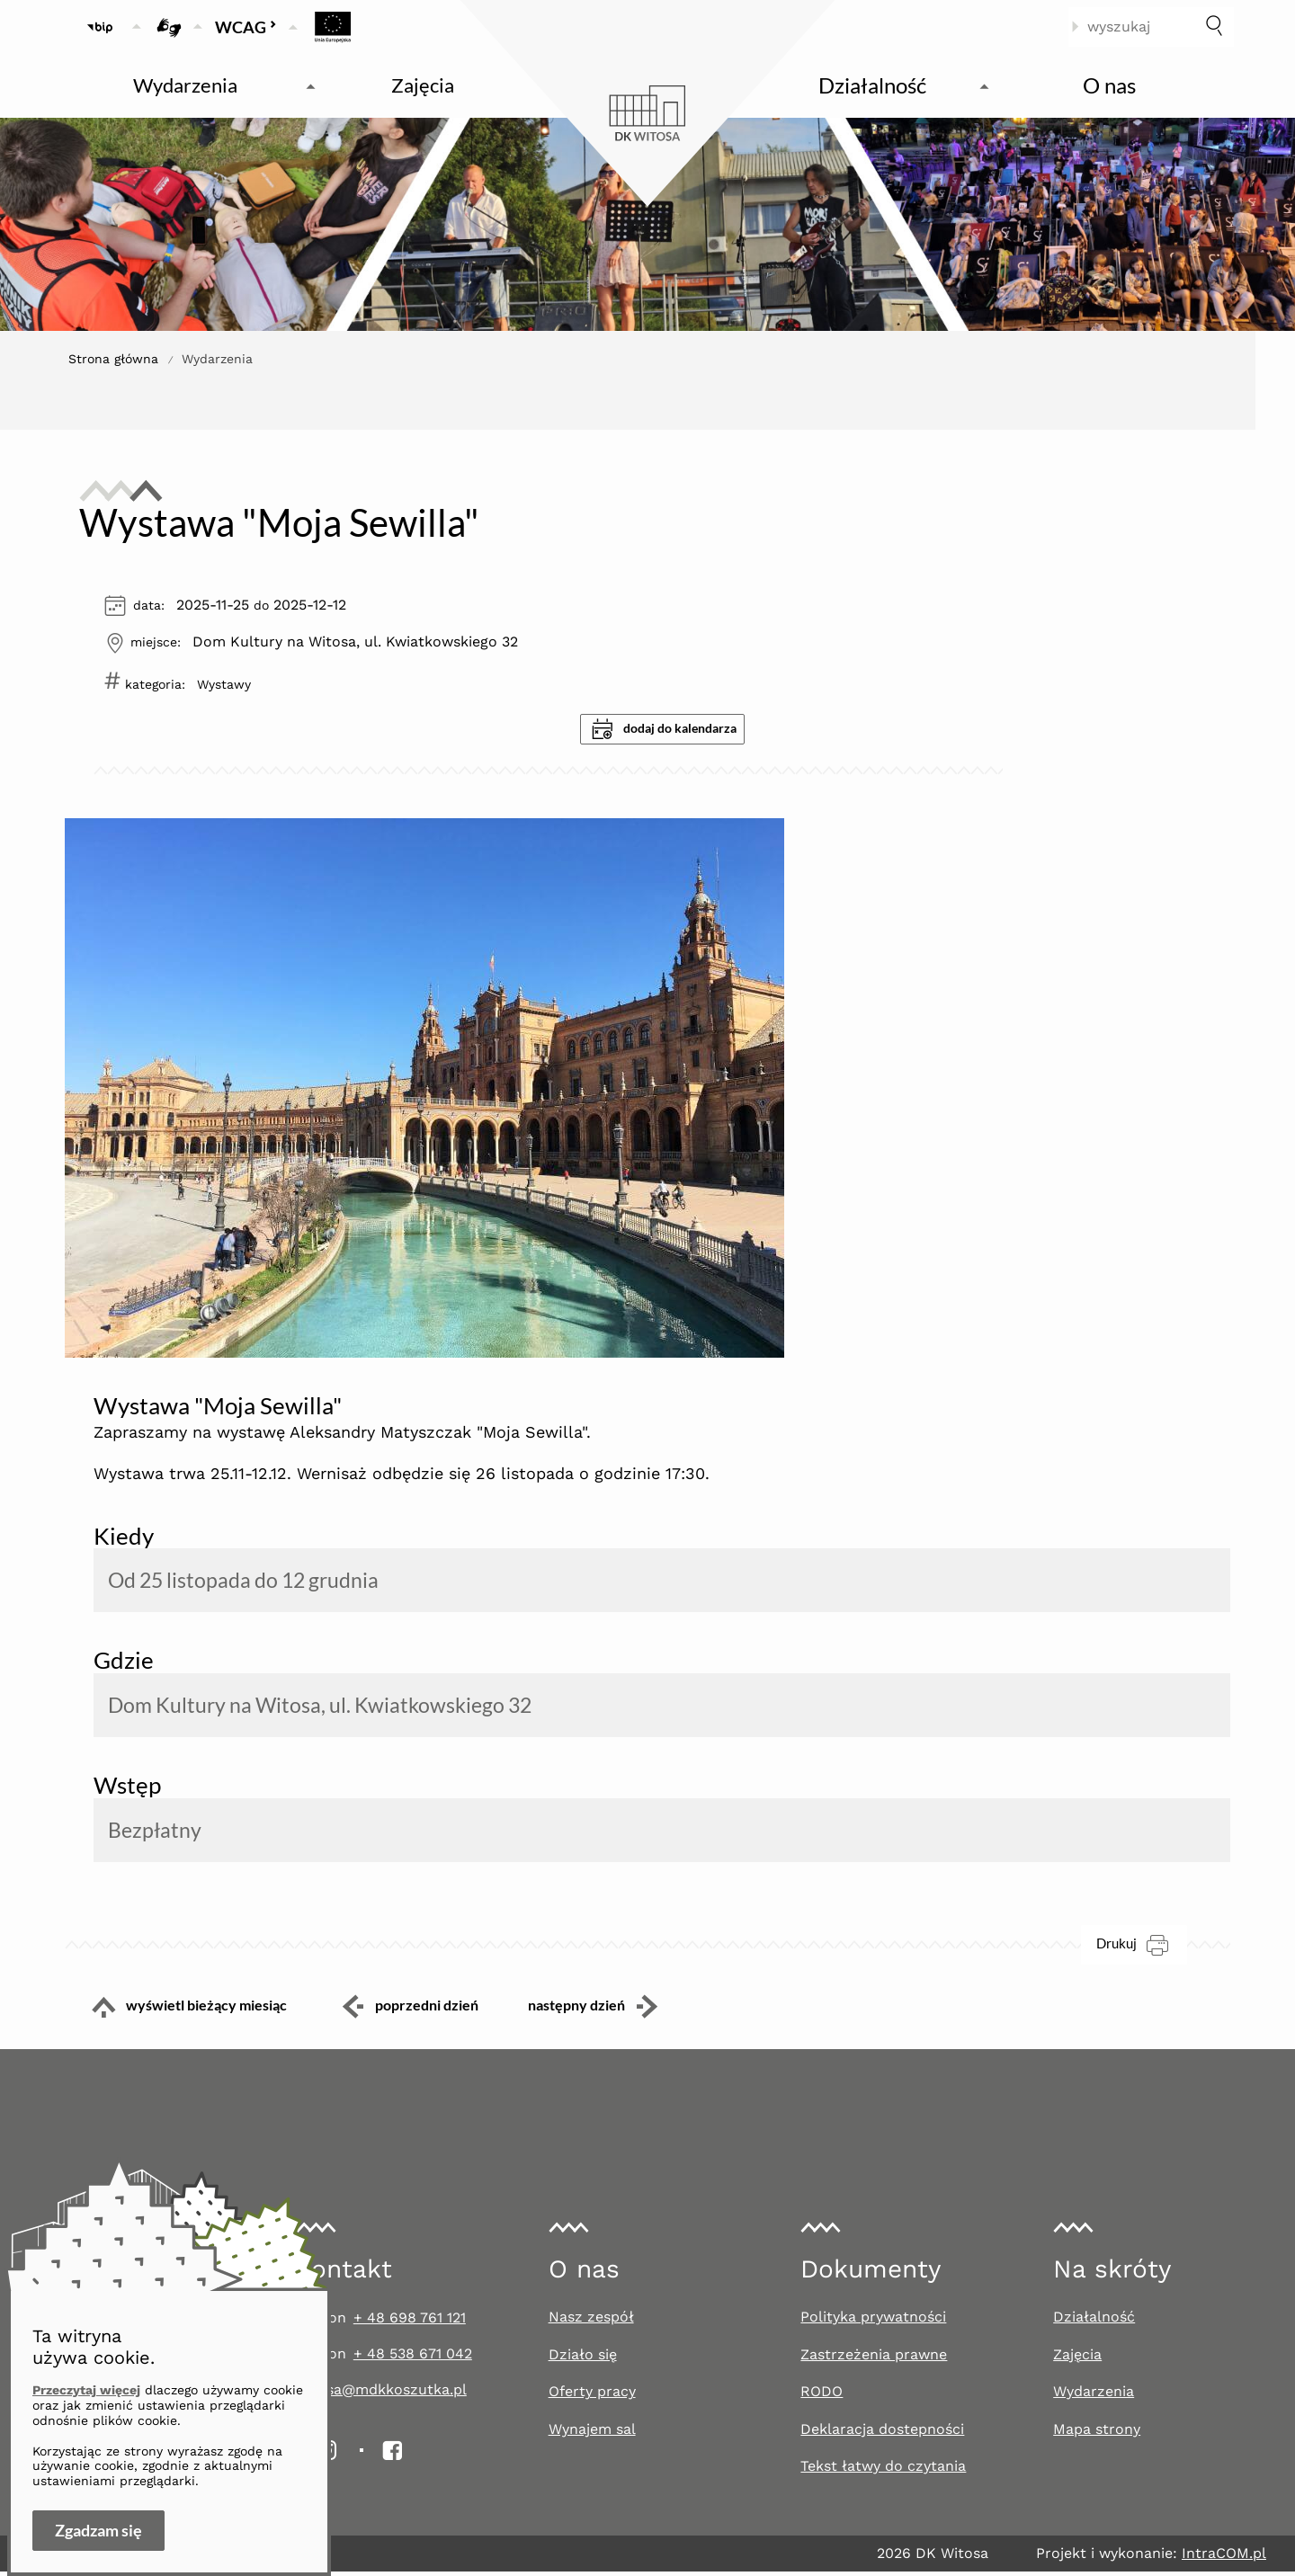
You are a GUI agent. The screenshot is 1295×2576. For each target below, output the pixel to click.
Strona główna (113, 359)
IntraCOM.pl (1224, 2557)
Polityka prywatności (873, 2321)
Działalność (1094, 2321)
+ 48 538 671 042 (412, 2358)
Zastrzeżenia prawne (873, 2358)
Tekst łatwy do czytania (883, 2471)
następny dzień (607, 2011)
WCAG (246, 27)
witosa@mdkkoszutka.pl (381, 2393)
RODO (821, 2395)
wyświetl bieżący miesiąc (176, 2011)
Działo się (583, 2358)
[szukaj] (1214, 27)
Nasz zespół (591, 2321)
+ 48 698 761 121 (409, 2322)
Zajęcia (1077, 2358)
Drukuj (1141, 1949)
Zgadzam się (98, 2530)
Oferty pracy (592, 2395)
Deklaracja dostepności (882, 2433)
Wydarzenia (1093, 2395)
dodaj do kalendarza (664, 729)
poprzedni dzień (409, 2011)
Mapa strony (1096, 2433)
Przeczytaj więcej (86, 2390)
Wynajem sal (592, 2433)
